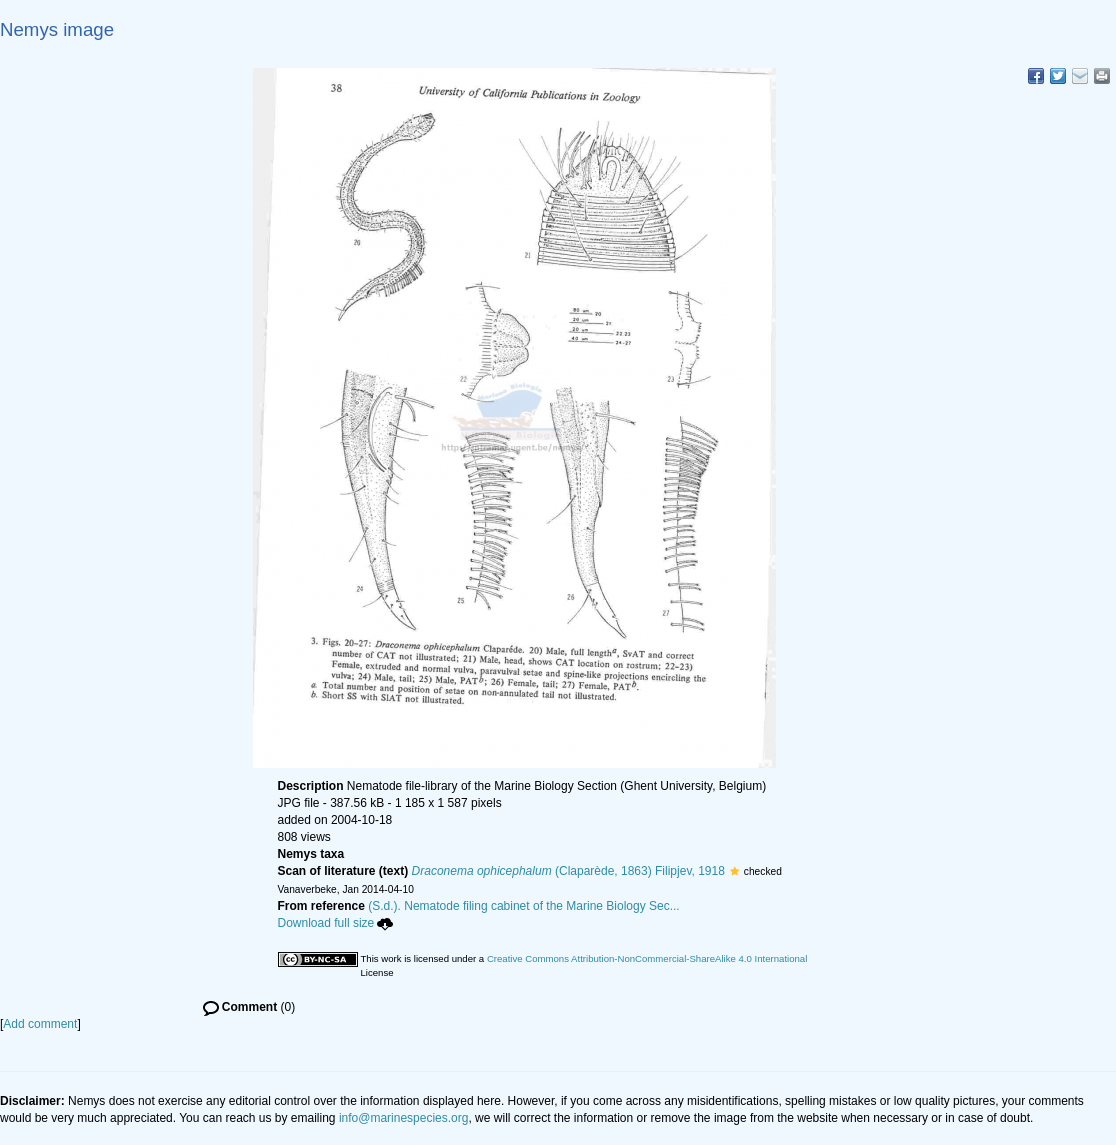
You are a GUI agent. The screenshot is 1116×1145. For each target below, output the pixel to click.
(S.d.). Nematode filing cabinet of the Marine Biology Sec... (524, 906)
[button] (734, 871)
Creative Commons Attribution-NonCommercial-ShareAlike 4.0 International (647, 958)
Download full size (336, 923)
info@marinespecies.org (404, 1118)
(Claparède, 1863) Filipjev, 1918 (568, 871)
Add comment (40, 1024)
